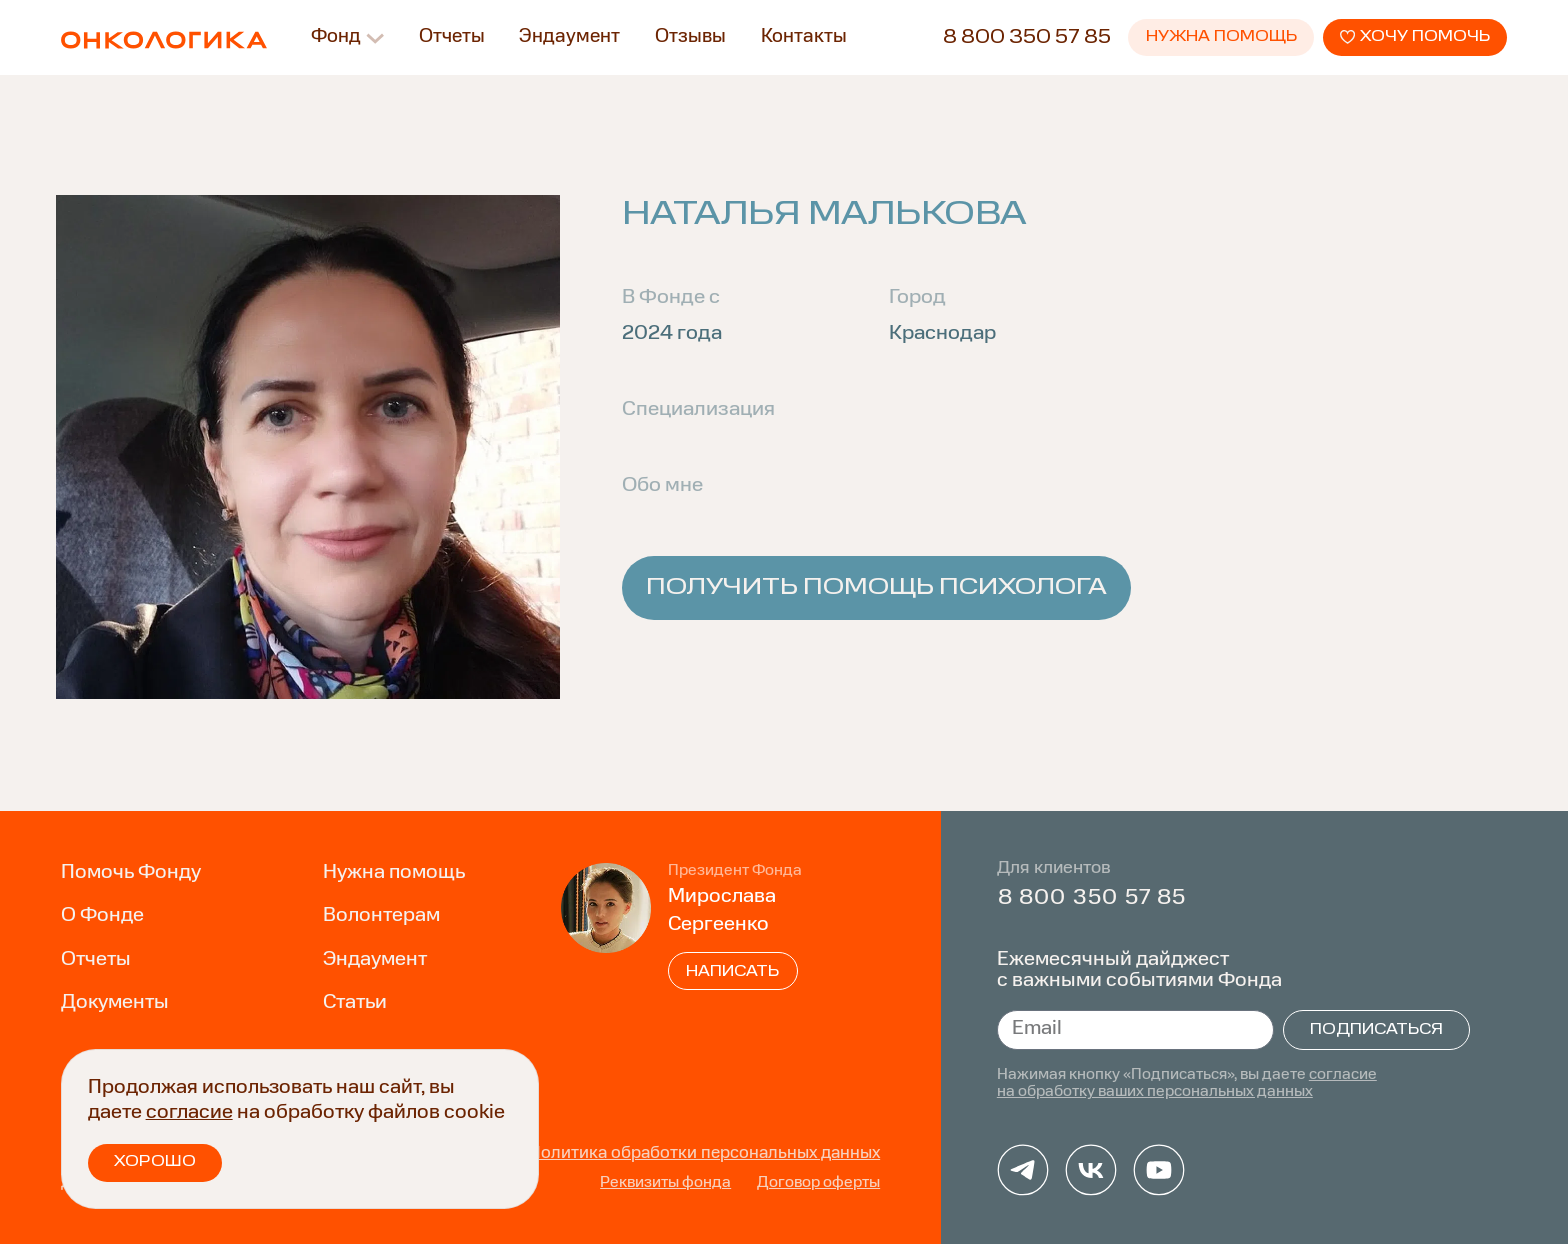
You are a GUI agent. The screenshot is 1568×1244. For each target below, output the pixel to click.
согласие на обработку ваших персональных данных (1187, 1083)
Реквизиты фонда (665, 1183)
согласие (189, 1113)
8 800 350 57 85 (1027, 38)
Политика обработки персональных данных (704, 1153)
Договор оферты (818, 1183)
